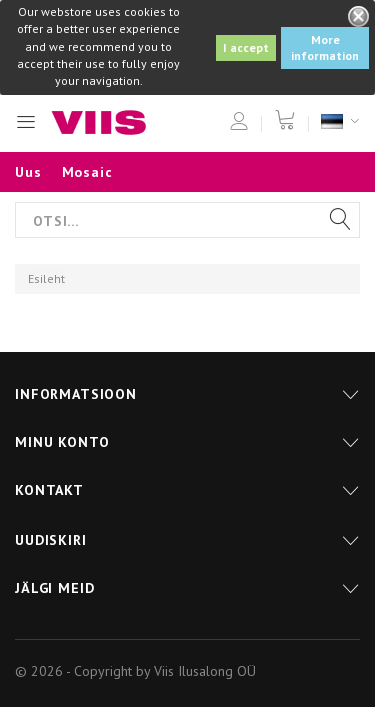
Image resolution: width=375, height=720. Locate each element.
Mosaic (87, 172)
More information (325, 47)
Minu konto (62, 442)
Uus (28, 172)
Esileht (46, 278)
